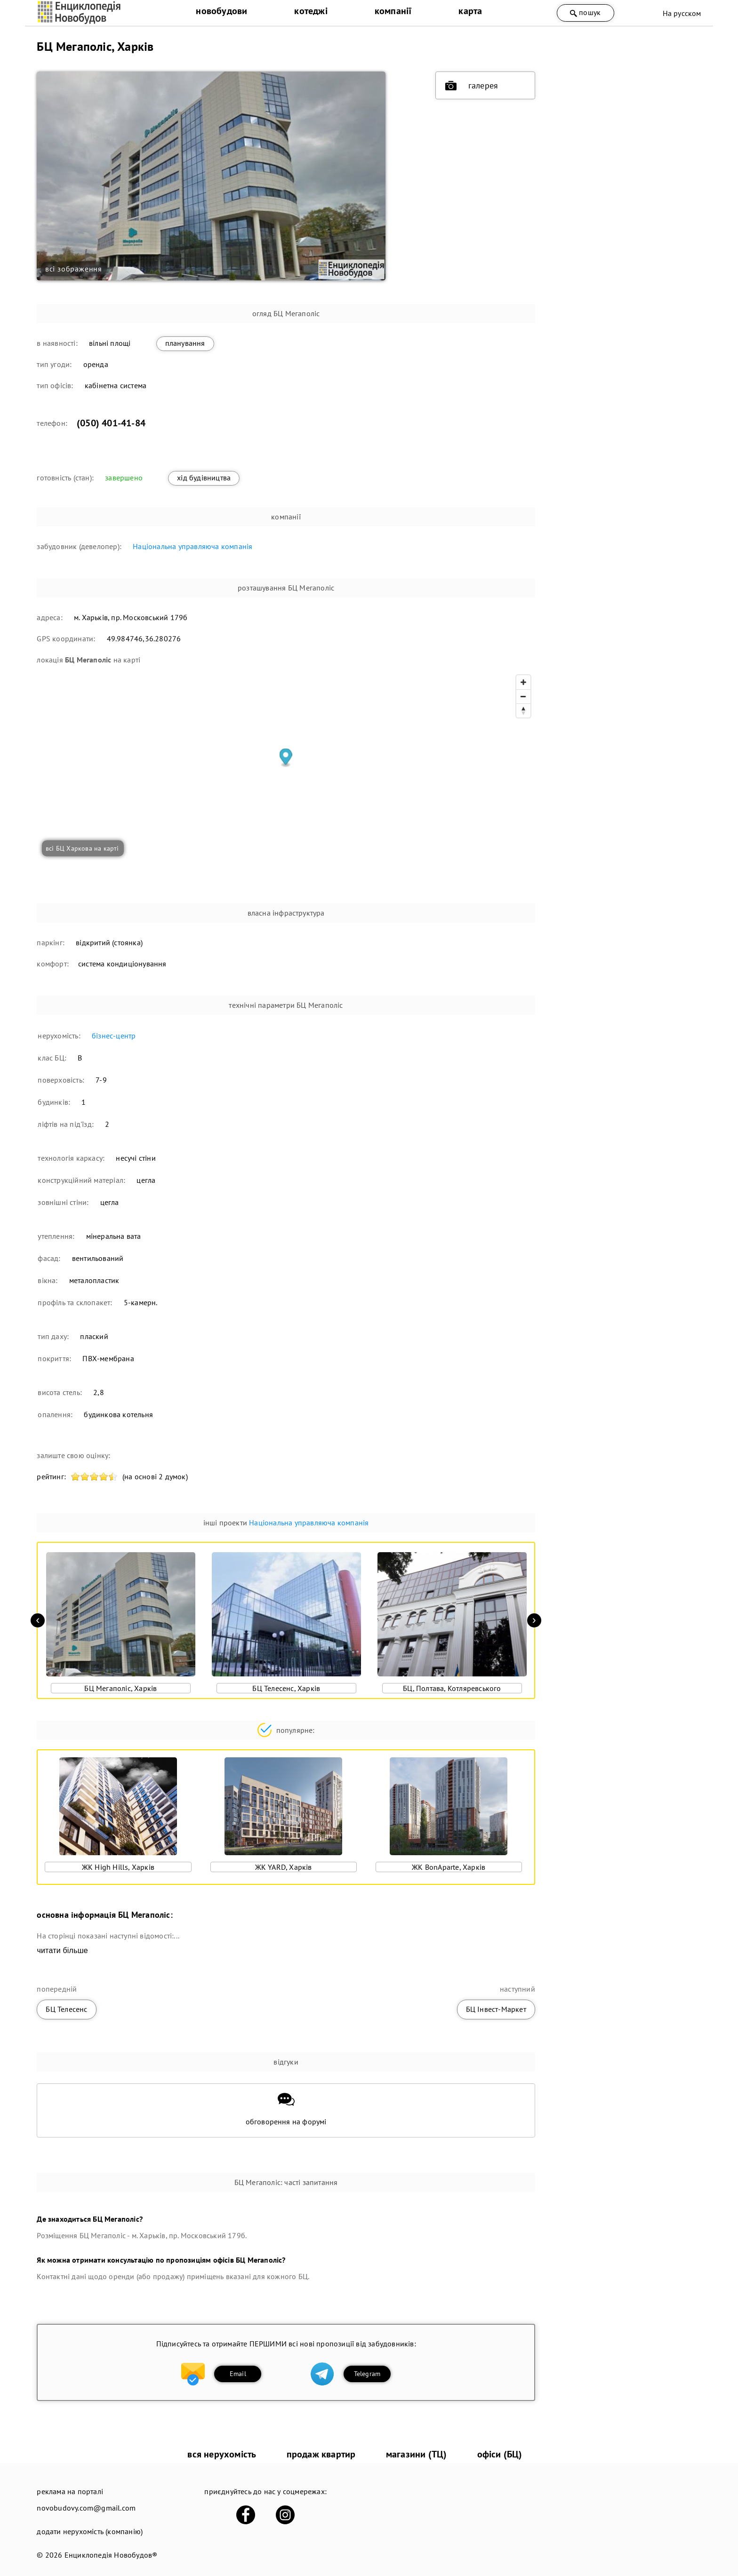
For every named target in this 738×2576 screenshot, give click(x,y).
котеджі (310, 11)
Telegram (367, 2373)
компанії (393, 11)
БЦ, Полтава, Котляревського (452, 1688)
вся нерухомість (221, 2454)
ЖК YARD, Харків (283, 1867)
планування (185, 343)
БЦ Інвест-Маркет (496, 2009)
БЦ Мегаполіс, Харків (120, 1688)
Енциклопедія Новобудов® (111, 2555)
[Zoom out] (523, 696)
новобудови (221, 11)
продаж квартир (321, 2454)
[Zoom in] (523, 682)
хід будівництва (204, 477)
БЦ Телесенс (66, 2009)
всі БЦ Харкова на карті (82, 848)
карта (470, 11)
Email (238, 2373)
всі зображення (73, 268)
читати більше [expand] (62, 1950)
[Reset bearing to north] (523, 710)
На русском (682, 13)
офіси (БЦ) (499, 2454)
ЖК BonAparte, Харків (448, 1867)
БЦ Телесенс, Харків (286, 1688)
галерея (471, 85)
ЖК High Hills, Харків (118, 1867)
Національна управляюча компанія (192, 546)
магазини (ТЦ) (416, 2454)
